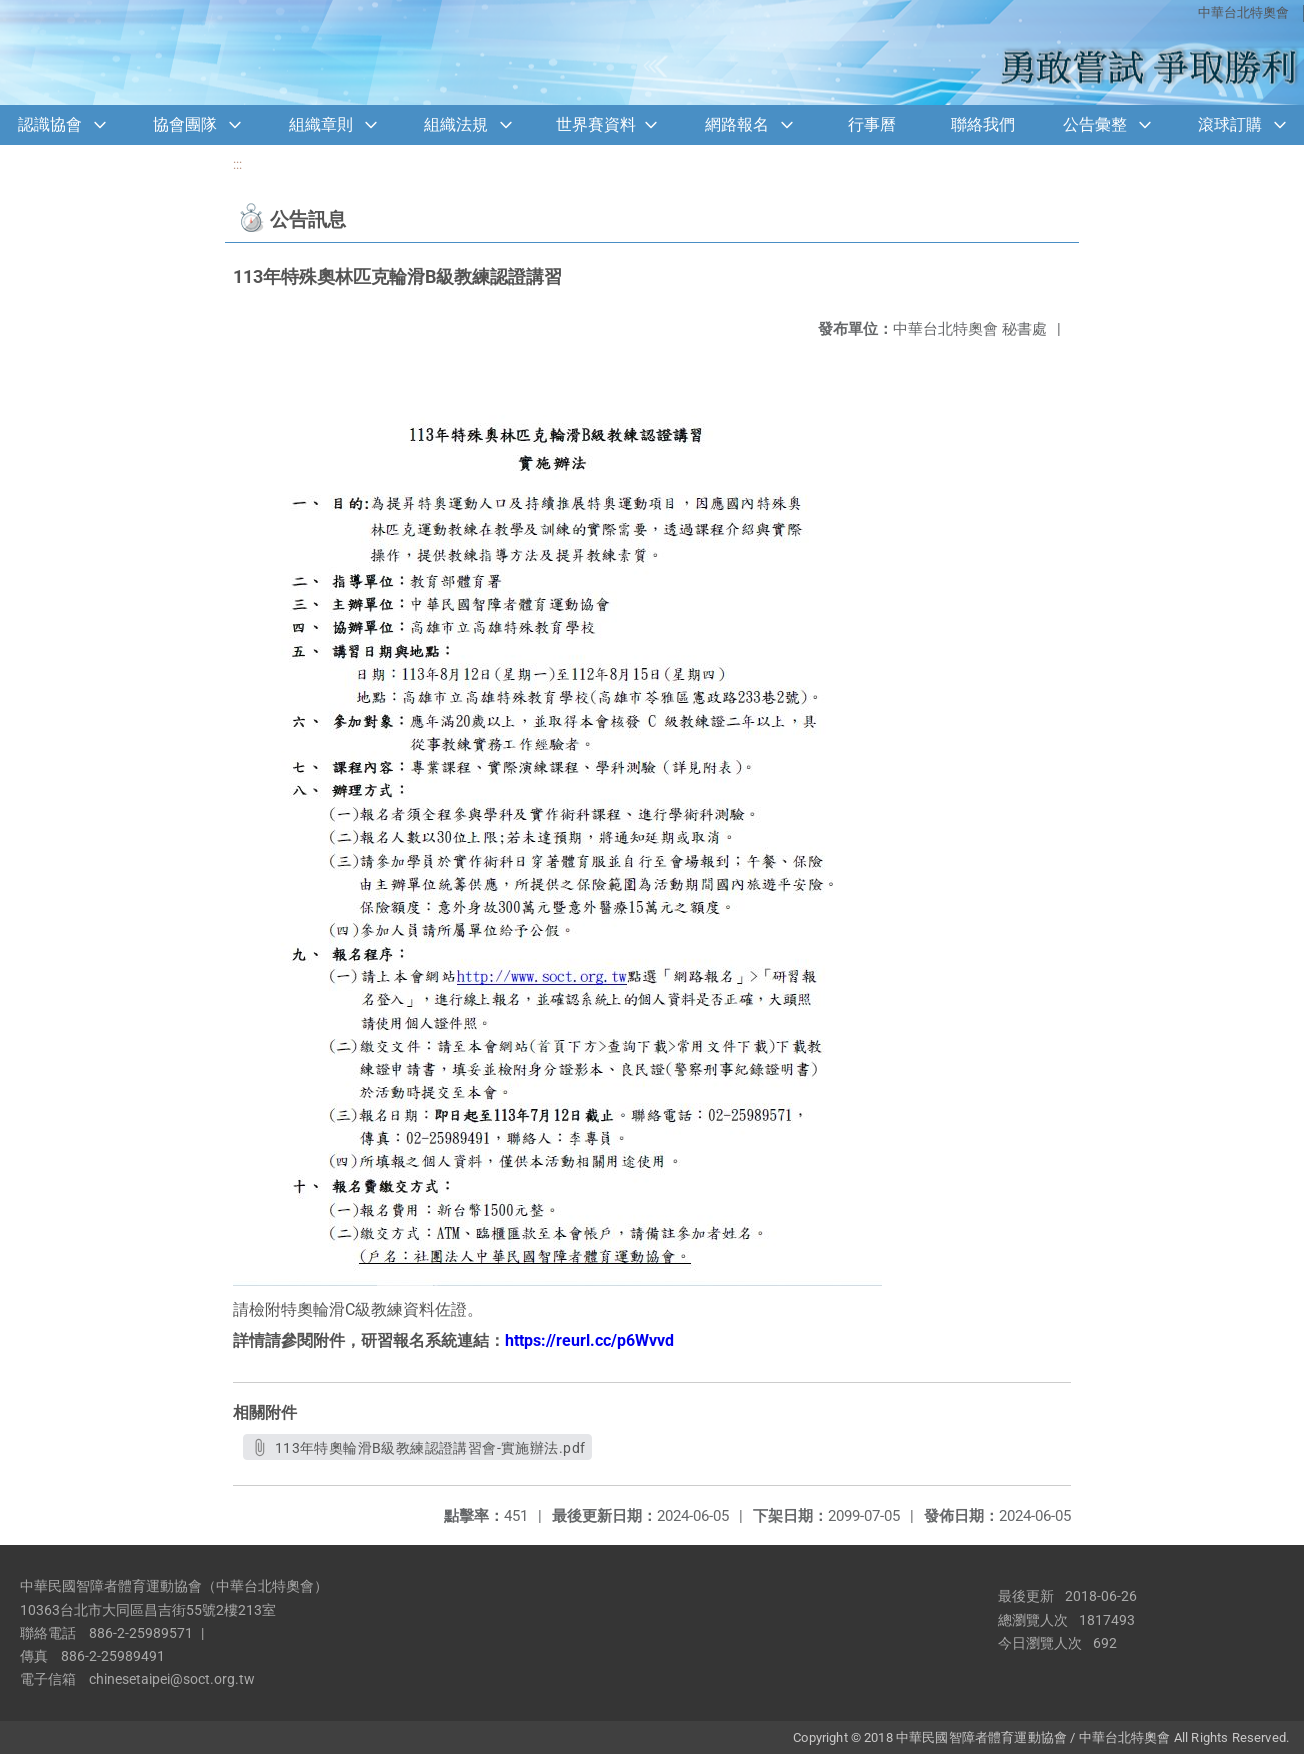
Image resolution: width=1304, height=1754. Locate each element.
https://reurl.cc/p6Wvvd (589, 1340)
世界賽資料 (596, 124)
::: (237, 164)
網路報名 (737, 124)
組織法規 (456, 124)
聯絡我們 (983, 124)
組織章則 (321, 124)
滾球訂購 (1230, 124)
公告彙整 (1095, 124)
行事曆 (872, 124)
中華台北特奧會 (1243, 12)
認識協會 (50, 124)
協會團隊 (185, 124)
